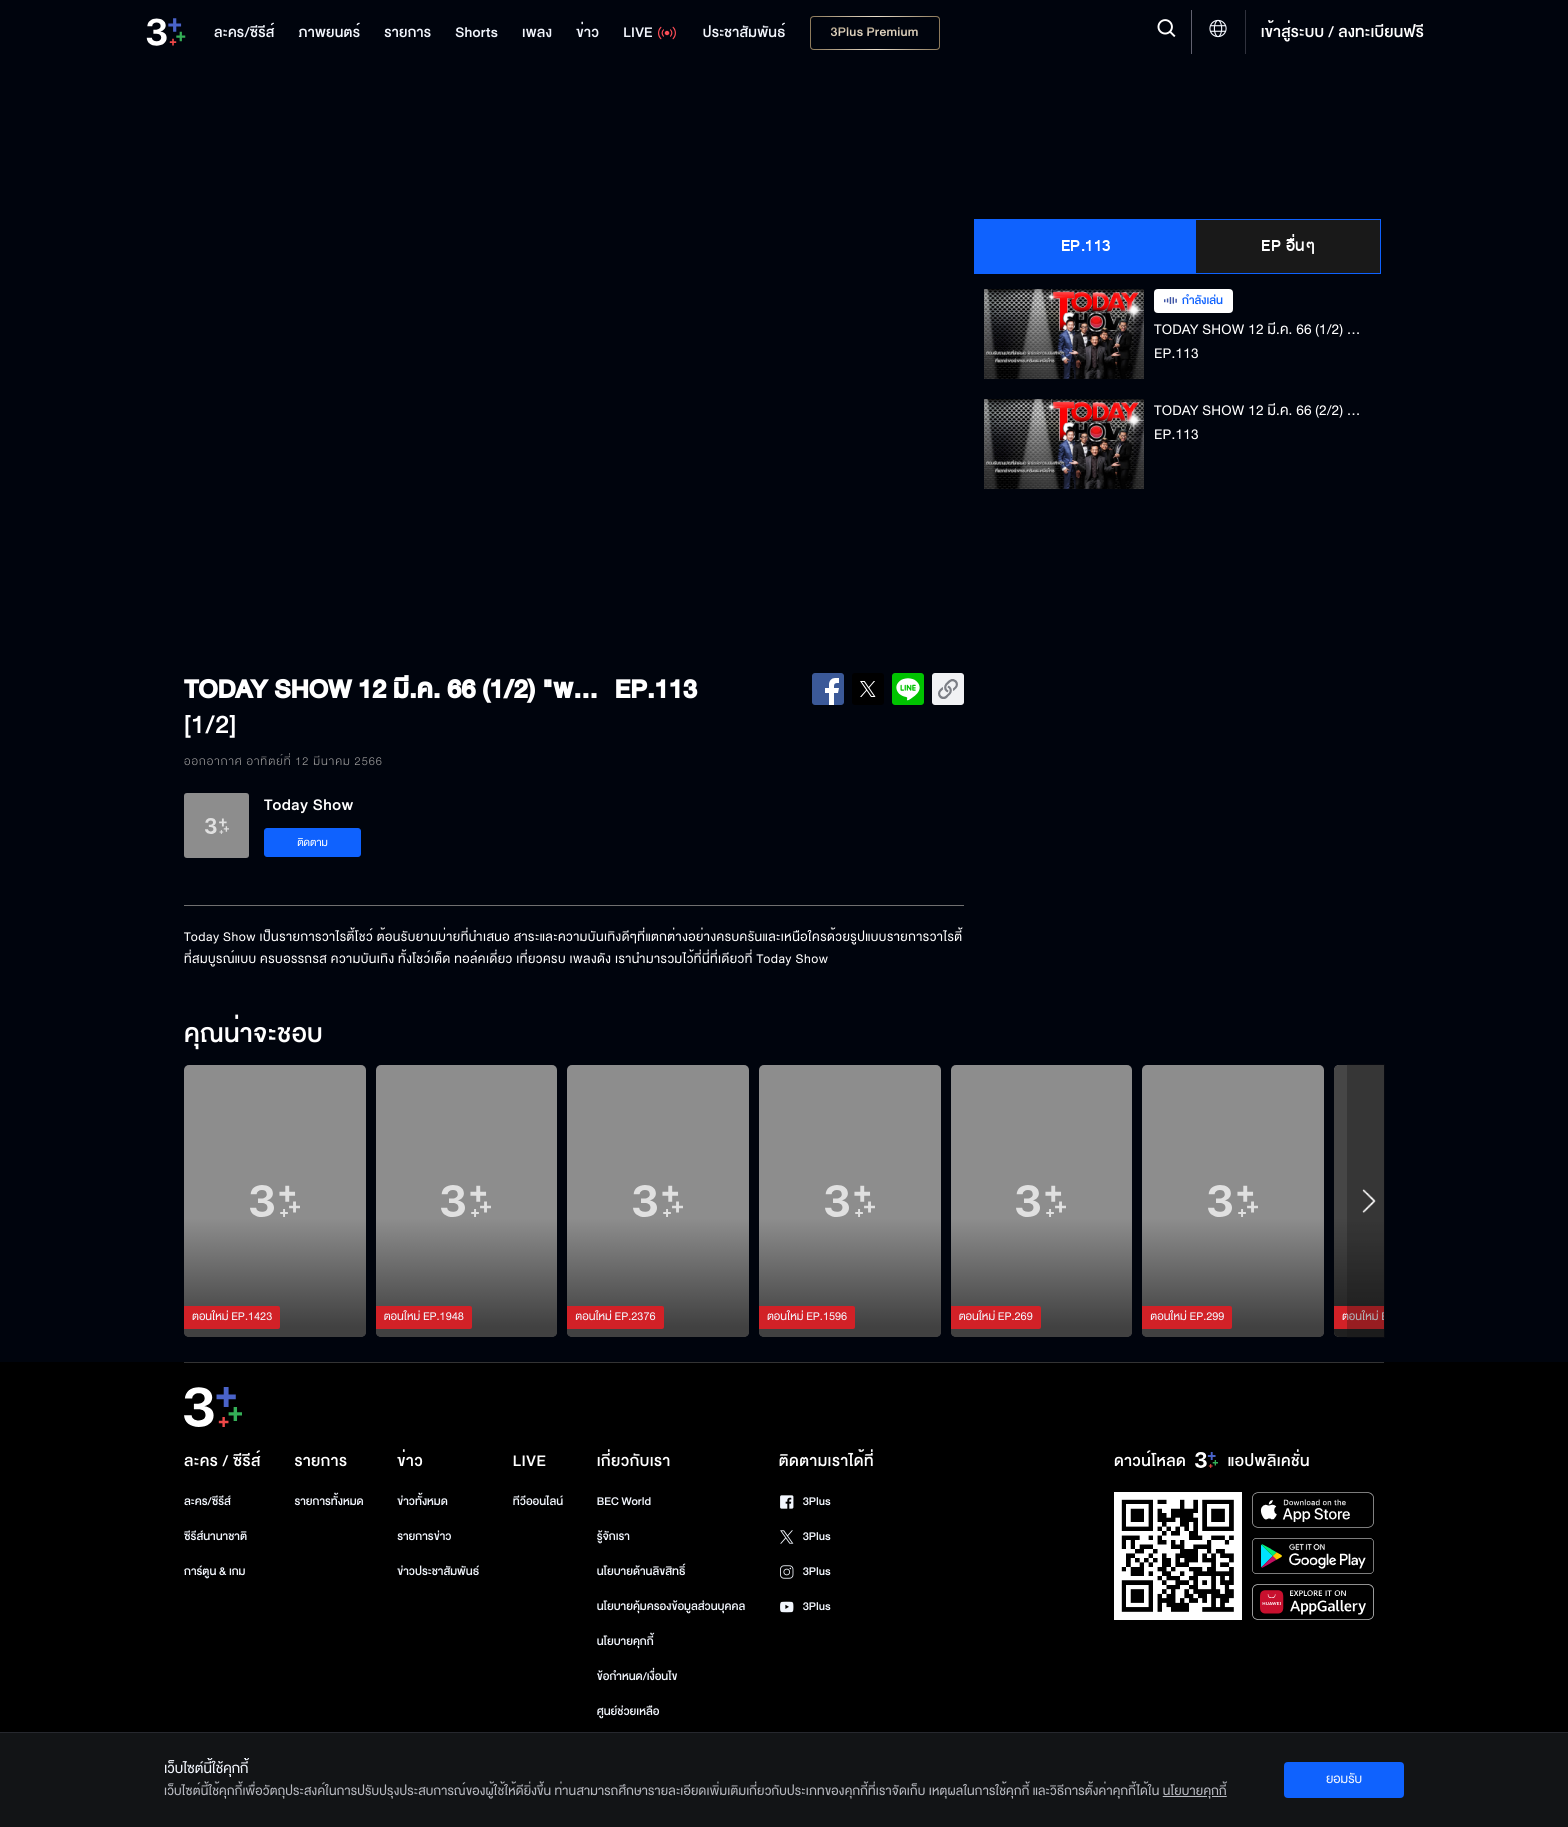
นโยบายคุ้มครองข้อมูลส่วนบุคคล (671, 1606)
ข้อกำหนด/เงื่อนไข (637, 1676)
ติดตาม (312, 842)
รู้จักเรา (613, 1536)
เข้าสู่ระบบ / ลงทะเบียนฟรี (1342, 32)
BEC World (624, 1501)
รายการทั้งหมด (328, 1501)
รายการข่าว (424, 1536)
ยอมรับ (1344, 1779)
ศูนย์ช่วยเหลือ (628, 1711)
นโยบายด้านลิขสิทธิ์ (641, 1571)
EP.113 (1086, 246)
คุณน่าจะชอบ (253, 1035)
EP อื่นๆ (1288, 246)
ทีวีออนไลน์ (538, 1501)
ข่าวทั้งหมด (422, 1501)
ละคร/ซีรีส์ (207, 1501)
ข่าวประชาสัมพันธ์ (438, 1571)
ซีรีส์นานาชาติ (215, 1536)
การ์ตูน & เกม (215, 1571)
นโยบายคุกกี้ (625, 1641)
